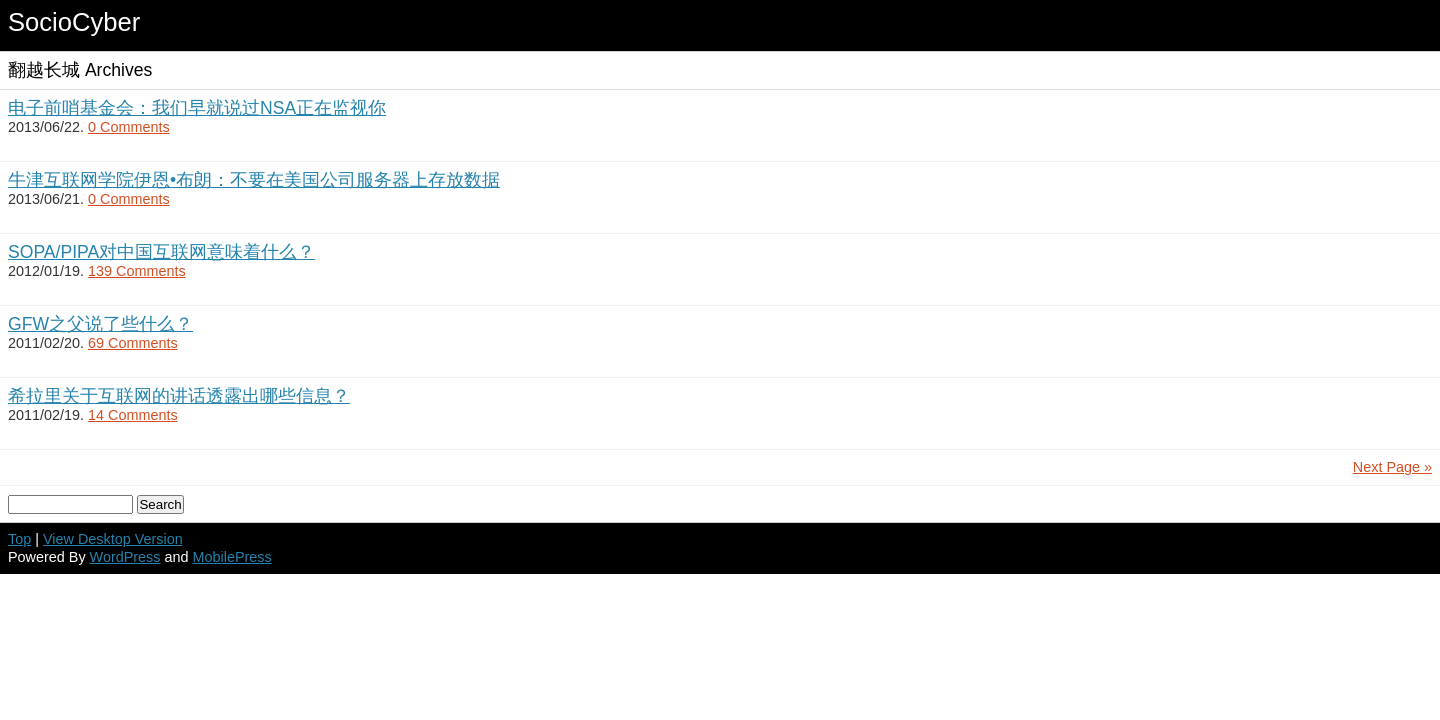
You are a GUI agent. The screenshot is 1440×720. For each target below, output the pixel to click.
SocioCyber (74, 22)
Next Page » (1392, 467)
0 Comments (129, 127)
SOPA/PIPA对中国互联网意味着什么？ (161, 252)
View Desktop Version (113, 539)
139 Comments (137, 271)
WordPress (125, 557)
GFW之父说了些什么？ (100, 324)
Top (19, 539)
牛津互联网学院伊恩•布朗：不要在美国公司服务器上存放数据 (254, 180)
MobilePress (232, 557)
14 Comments (133, 415)
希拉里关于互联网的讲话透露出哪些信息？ (179, 396)
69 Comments (133, 343)
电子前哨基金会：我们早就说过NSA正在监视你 (197, 108)
